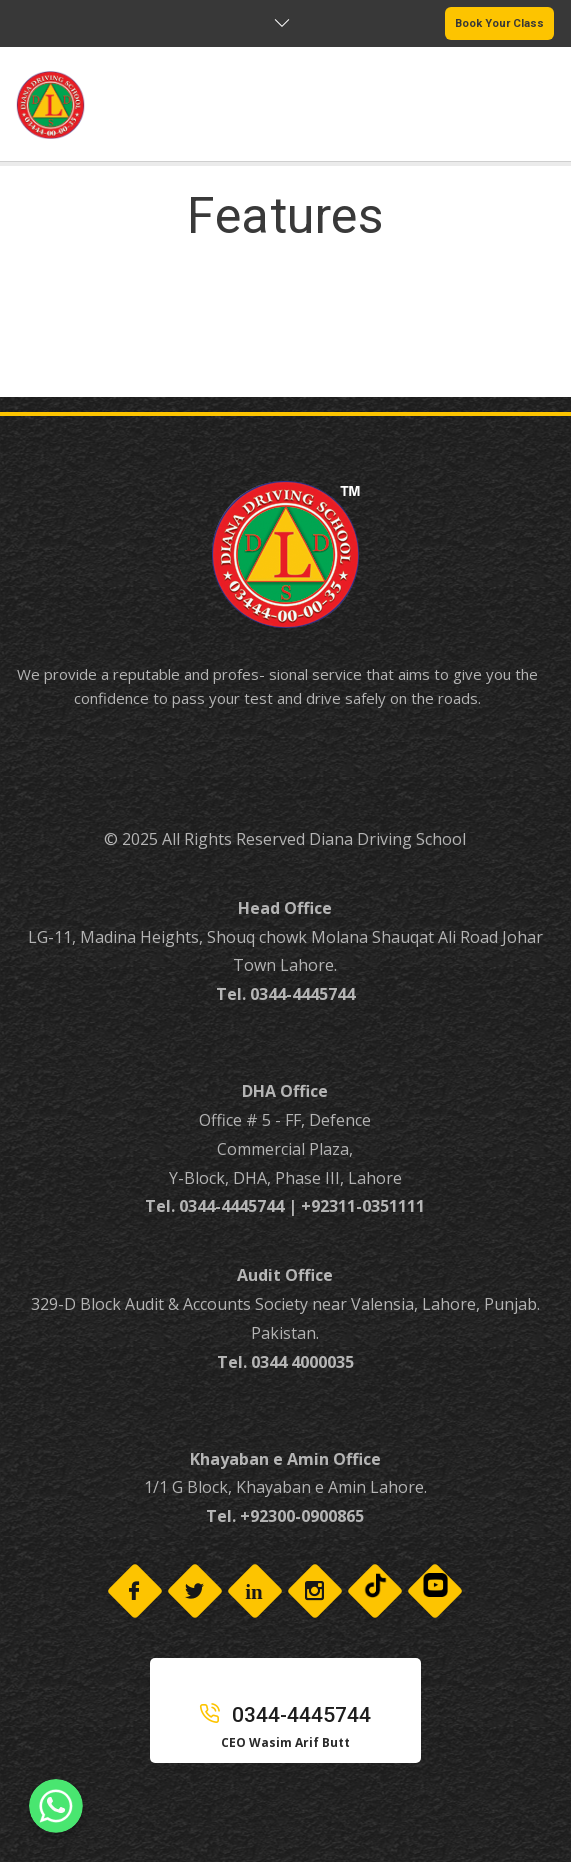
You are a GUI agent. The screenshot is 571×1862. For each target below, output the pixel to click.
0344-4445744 (285, 1715)
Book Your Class (499, 23)
